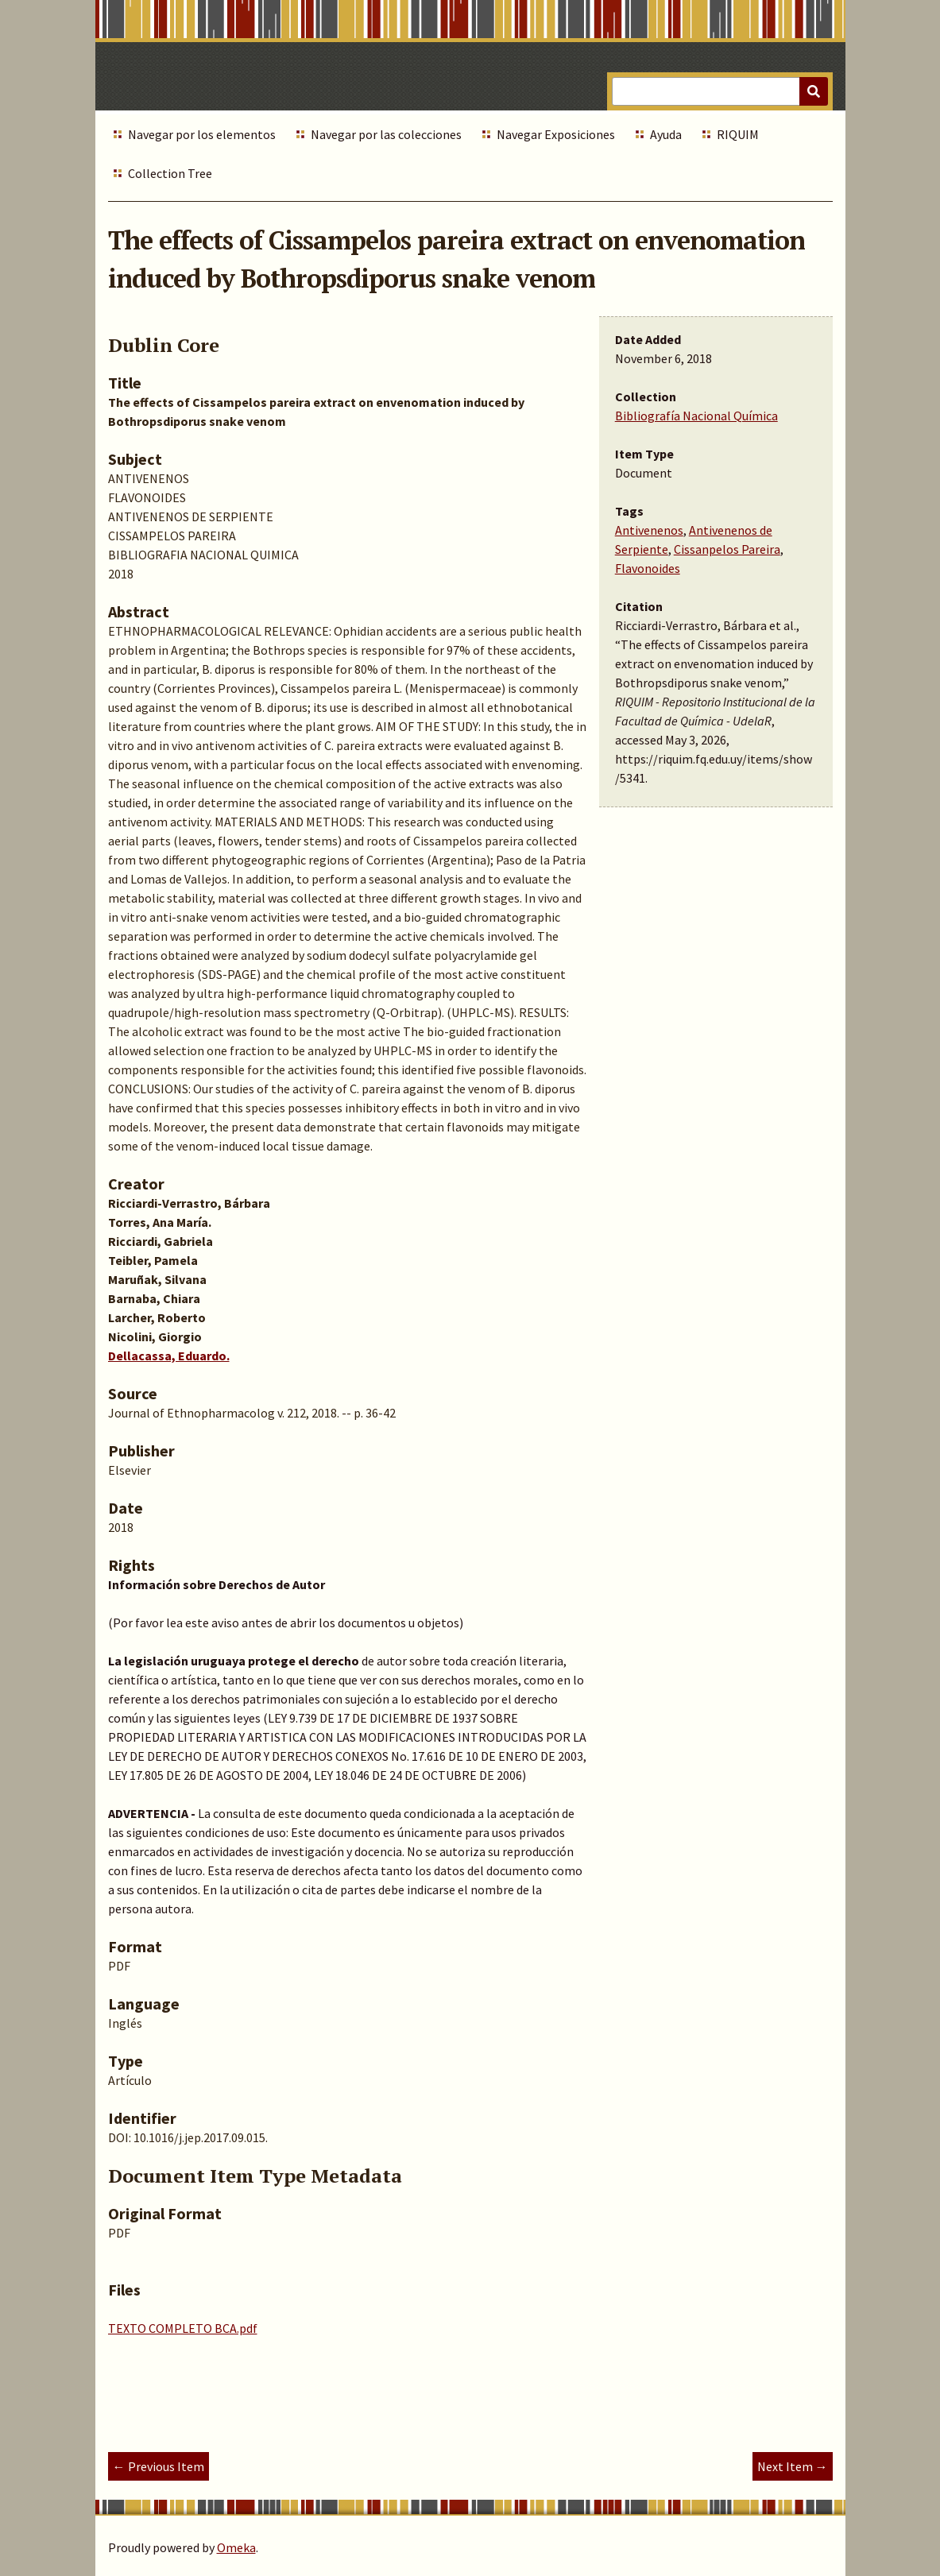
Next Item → (792, 2466)
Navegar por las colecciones (386, 134)
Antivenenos (649, 530)
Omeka (236, 2547)
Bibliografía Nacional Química (696, 416)
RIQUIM (738, 134)
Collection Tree (170, 173)
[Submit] (813, 91)
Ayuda (666, 134)
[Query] (719, 91)
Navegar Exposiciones (556, 134)
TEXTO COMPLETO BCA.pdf (182, 2328)
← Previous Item (158, 2466)
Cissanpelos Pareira (727, 549)
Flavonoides (647, 568)
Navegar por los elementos (202, 134)
